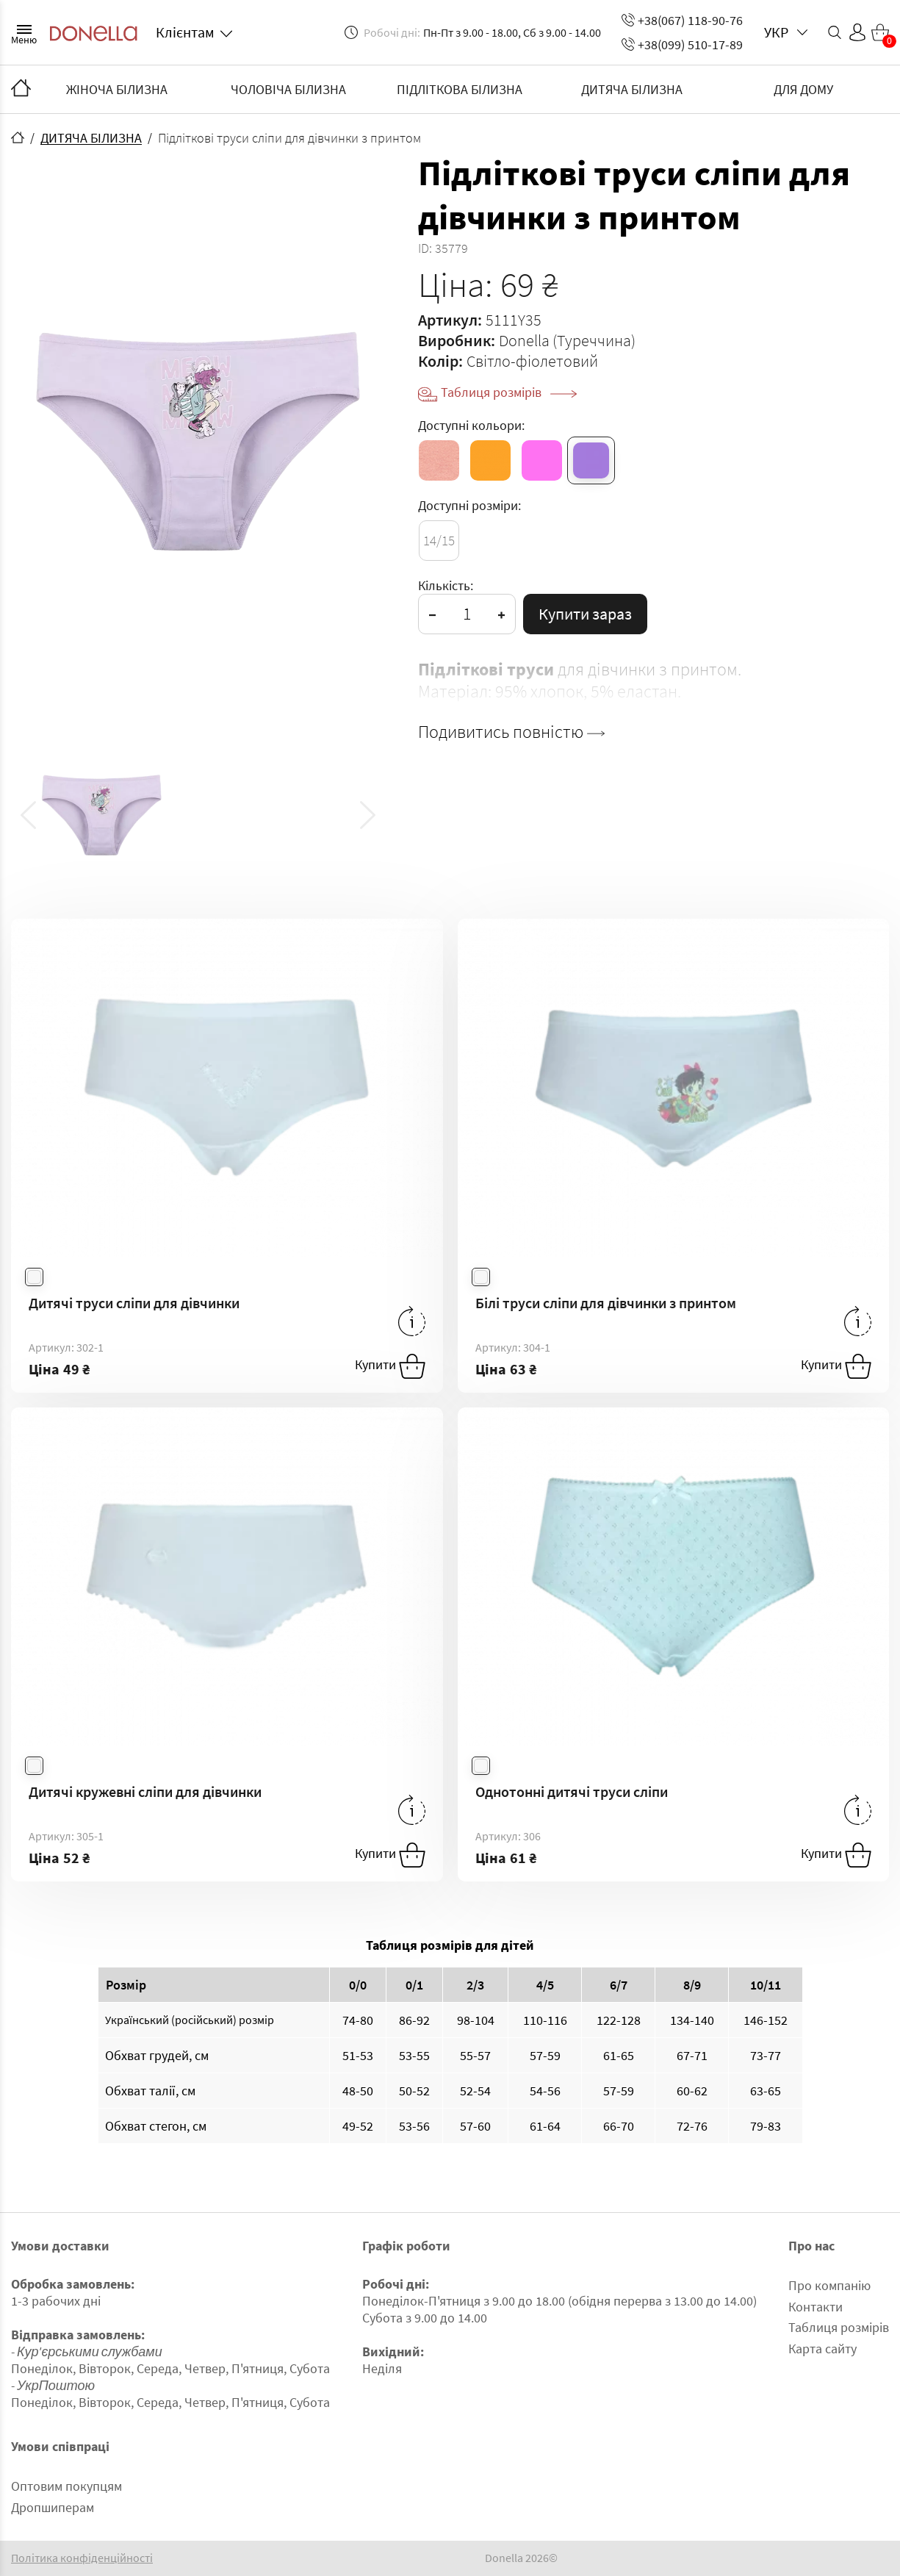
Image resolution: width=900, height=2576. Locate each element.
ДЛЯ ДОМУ (803, 89)
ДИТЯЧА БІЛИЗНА (632, 89)
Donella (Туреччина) (567, 340)
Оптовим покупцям (66, 2486)
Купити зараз (585, 613)
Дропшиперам (52, 2507)
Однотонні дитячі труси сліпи (571, 1791)
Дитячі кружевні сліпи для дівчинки (145, 1791)
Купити (390, 1366)
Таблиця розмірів (509, 392)
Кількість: (445, 585)
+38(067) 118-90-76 (682, 20)
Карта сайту (822, 2348)
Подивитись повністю (511, 732)
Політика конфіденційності (82, 2558)
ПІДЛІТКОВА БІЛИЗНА (459, 89)
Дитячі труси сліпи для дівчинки (134, 1302)
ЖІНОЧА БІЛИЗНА (117, 89)
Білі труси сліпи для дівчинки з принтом (605, 1302)
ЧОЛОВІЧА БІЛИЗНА (288, 89)
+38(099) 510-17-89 (682, 44)
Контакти (815, 2306)
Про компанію (829, 2285)
